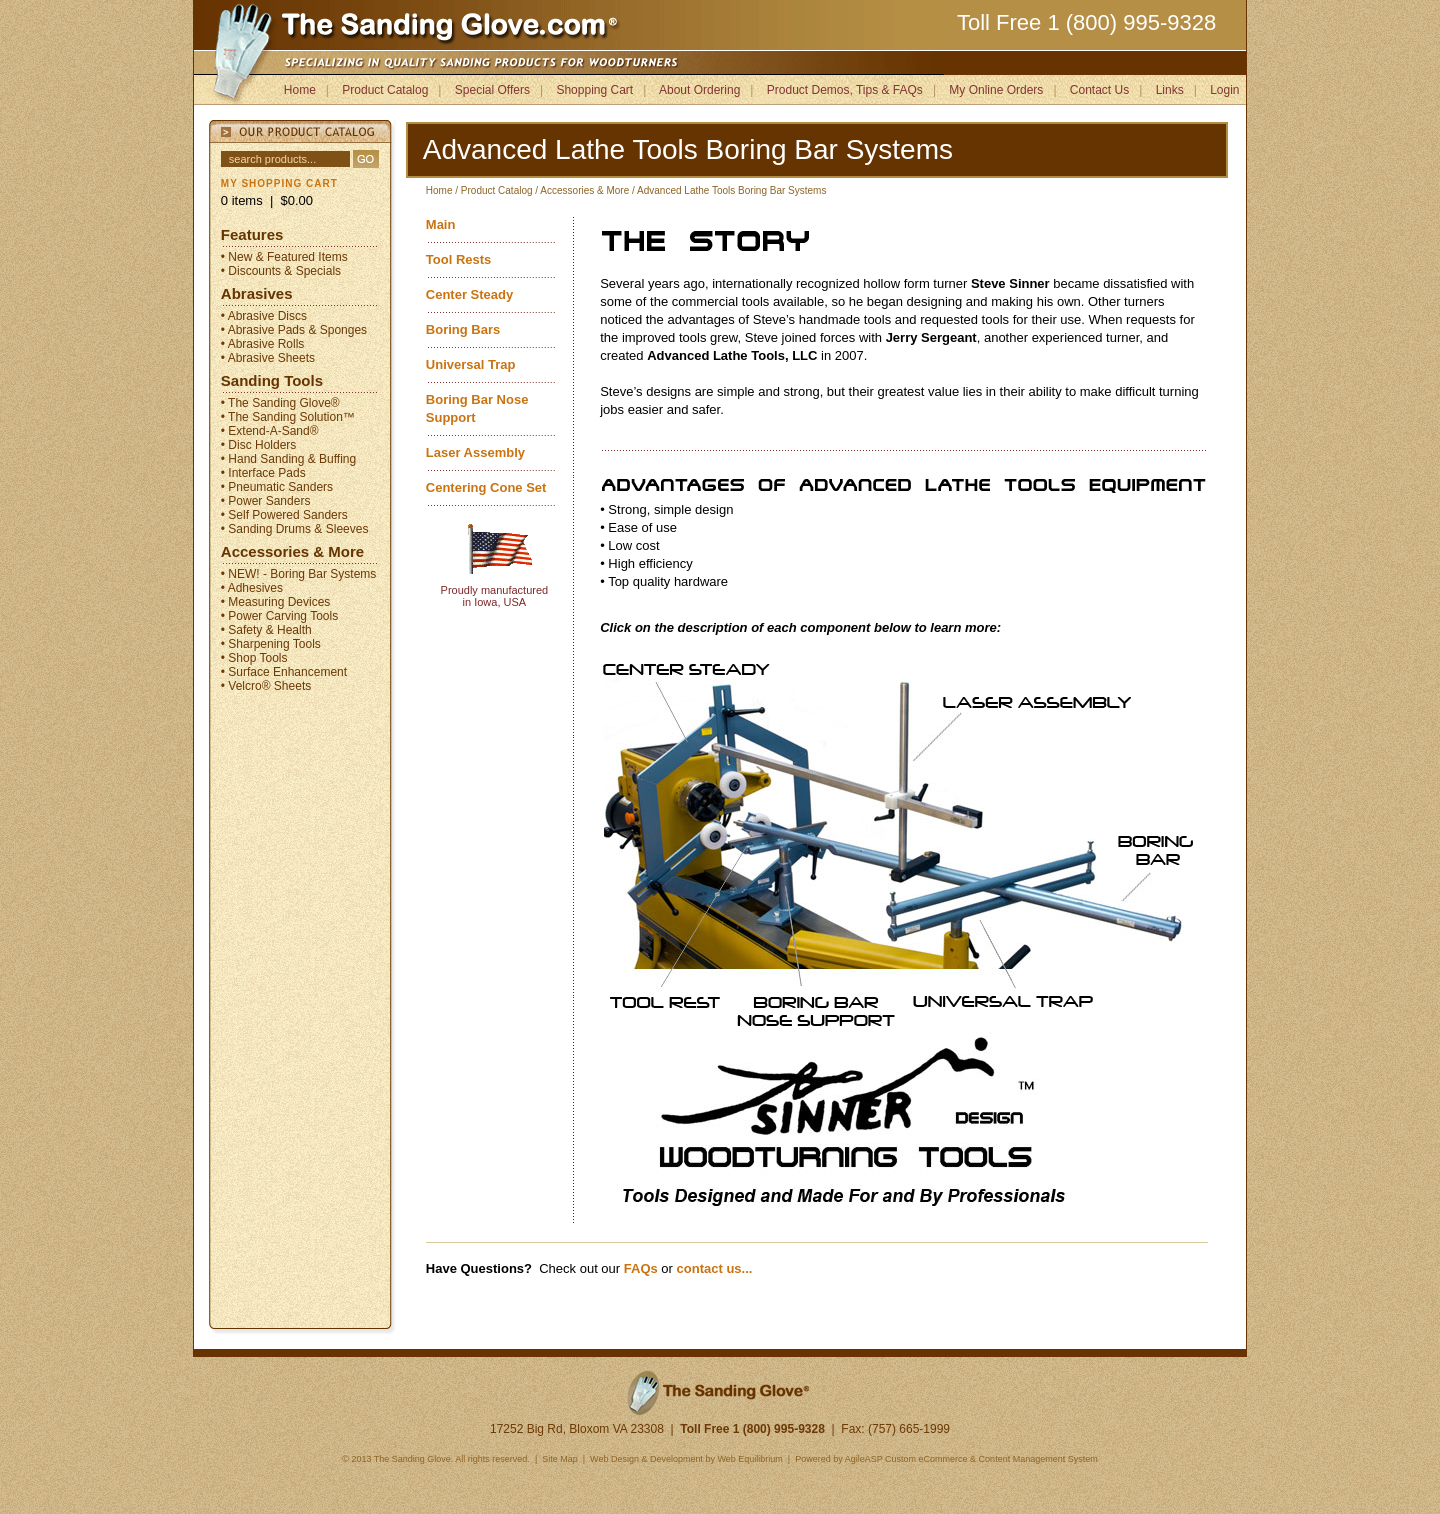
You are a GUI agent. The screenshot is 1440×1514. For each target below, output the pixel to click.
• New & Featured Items (284, 257)
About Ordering (699, 90)
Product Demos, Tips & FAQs (845, 90)
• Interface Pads (263, 473)
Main (441, 224)
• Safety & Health (266, 630)
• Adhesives (252, 588)
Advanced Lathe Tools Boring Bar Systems (731, 190)
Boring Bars (463, 329)
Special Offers (492, 90)
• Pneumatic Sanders (277, 487)
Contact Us (1099, 90)
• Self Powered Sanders (284, 515)
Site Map (559, 1459)
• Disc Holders (259, 445)
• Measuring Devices (276, 602)
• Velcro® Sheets (266, 686)
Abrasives (257, 293)
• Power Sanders (266, 501)
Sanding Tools (272, 380)
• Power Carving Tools (279, 616)
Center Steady (469, 294)
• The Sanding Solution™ (288, 417)
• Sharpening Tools (271, 644)
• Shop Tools (254, 658)
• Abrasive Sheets (268, 358)
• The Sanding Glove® (280, 403)
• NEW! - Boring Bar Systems (299, 574)
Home (300, 90)
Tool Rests (459, 259)
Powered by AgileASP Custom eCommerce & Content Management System (946, 1459)
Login (1224, 90)
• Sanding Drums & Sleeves (295, 529)
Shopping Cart (594, 90)
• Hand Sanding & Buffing (288, 459)
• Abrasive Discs (264, 316)
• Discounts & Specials (281, 271)
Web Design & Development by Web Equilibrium (686, 1459)
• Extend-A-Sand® (270, 431)
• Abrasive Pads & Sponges (294, 330)
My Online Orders (996, 90)
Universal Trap (471, 364)
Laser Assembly (475, 452)
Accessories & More (292, 551)
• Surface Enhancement (284, 672)
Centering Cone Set (486, 487)
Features (252, 234)
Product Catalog (385, 90)
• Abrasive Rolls (263, 344)
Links (1170, 90)
